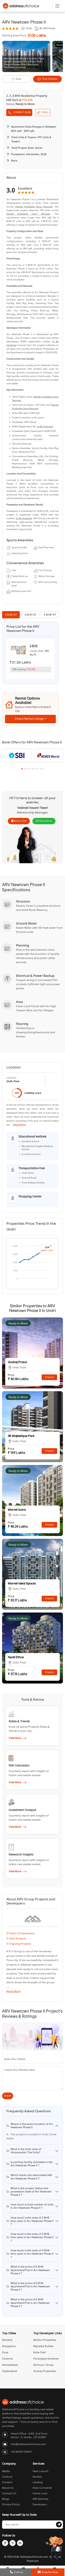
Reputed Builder (43, 2346)
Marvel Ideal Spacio (22, 1583)
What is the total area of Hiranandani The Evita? (23, 2151)
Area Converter (42, 2487)
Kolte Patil (39, 2352)
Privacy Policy (11, 2504)
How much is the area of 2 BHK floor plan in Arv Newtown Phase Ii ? (30, 2221)
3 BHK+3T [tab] (30, 614)
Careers (7, 2482)
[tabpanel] (30, 659)
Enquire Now (48, 2572)
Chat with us (44, 821)
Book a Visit (18, 821)
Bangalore (9, 2346)
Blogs (5, 2499)
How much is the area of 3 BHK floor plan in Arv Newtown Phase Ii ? (30, 2237)
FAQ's (42, 112)
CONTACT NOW (19, 112)
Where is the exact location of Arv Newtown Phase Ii (29, 2126)
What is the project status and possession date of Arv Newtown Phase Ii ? (28, 2191)
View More (17, 1738)
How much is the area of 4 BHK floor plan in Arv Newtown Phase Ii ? (30, 2253)
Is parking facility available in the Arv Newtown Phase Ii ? (29, 2164)
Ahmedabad (10, 2365)
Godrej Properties (44, 2371)
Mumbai (7, 2340)
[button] (22, 768)
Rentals (37, 2476)
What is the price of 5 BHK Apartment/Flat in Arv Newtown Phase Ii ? (28, 2270)
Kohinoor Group (43, 2365)
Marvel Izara (17, 1509)
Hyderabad (9, 2371)
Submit (7, 2096)
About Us (8, 2487)
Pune (5, 2352)
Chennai (7, 2358)
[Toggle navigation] (57, 5)
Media (6, 2471)
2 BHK (34, 645)
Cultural (7, 2476)
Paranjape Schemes (46, 2358)
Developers (40, 2504)
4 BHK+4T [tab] (50, 614)
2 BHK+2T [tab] (11, 614)
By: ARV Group (44, 28)
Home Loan (40, 2493)
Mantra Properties (44, 2340)
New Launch (40, 2471)
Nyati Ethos (16, 1657)
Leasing (38, 2482)
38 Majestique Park (21, 1436)
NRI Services (40, 2499)
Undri (26, 28)
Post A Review (47, 79)
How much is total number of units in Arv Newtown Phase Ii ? (29, 2206)
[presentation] (11, 614)
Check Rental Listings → (30, 718)
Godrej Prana (17, 1362)
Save (16, 79)
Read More (19, 1124)
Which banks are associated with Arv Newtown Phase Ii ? (29, 2177)
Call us (16, 2572)
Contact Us (9, 2493)
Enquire (49, 1377)
